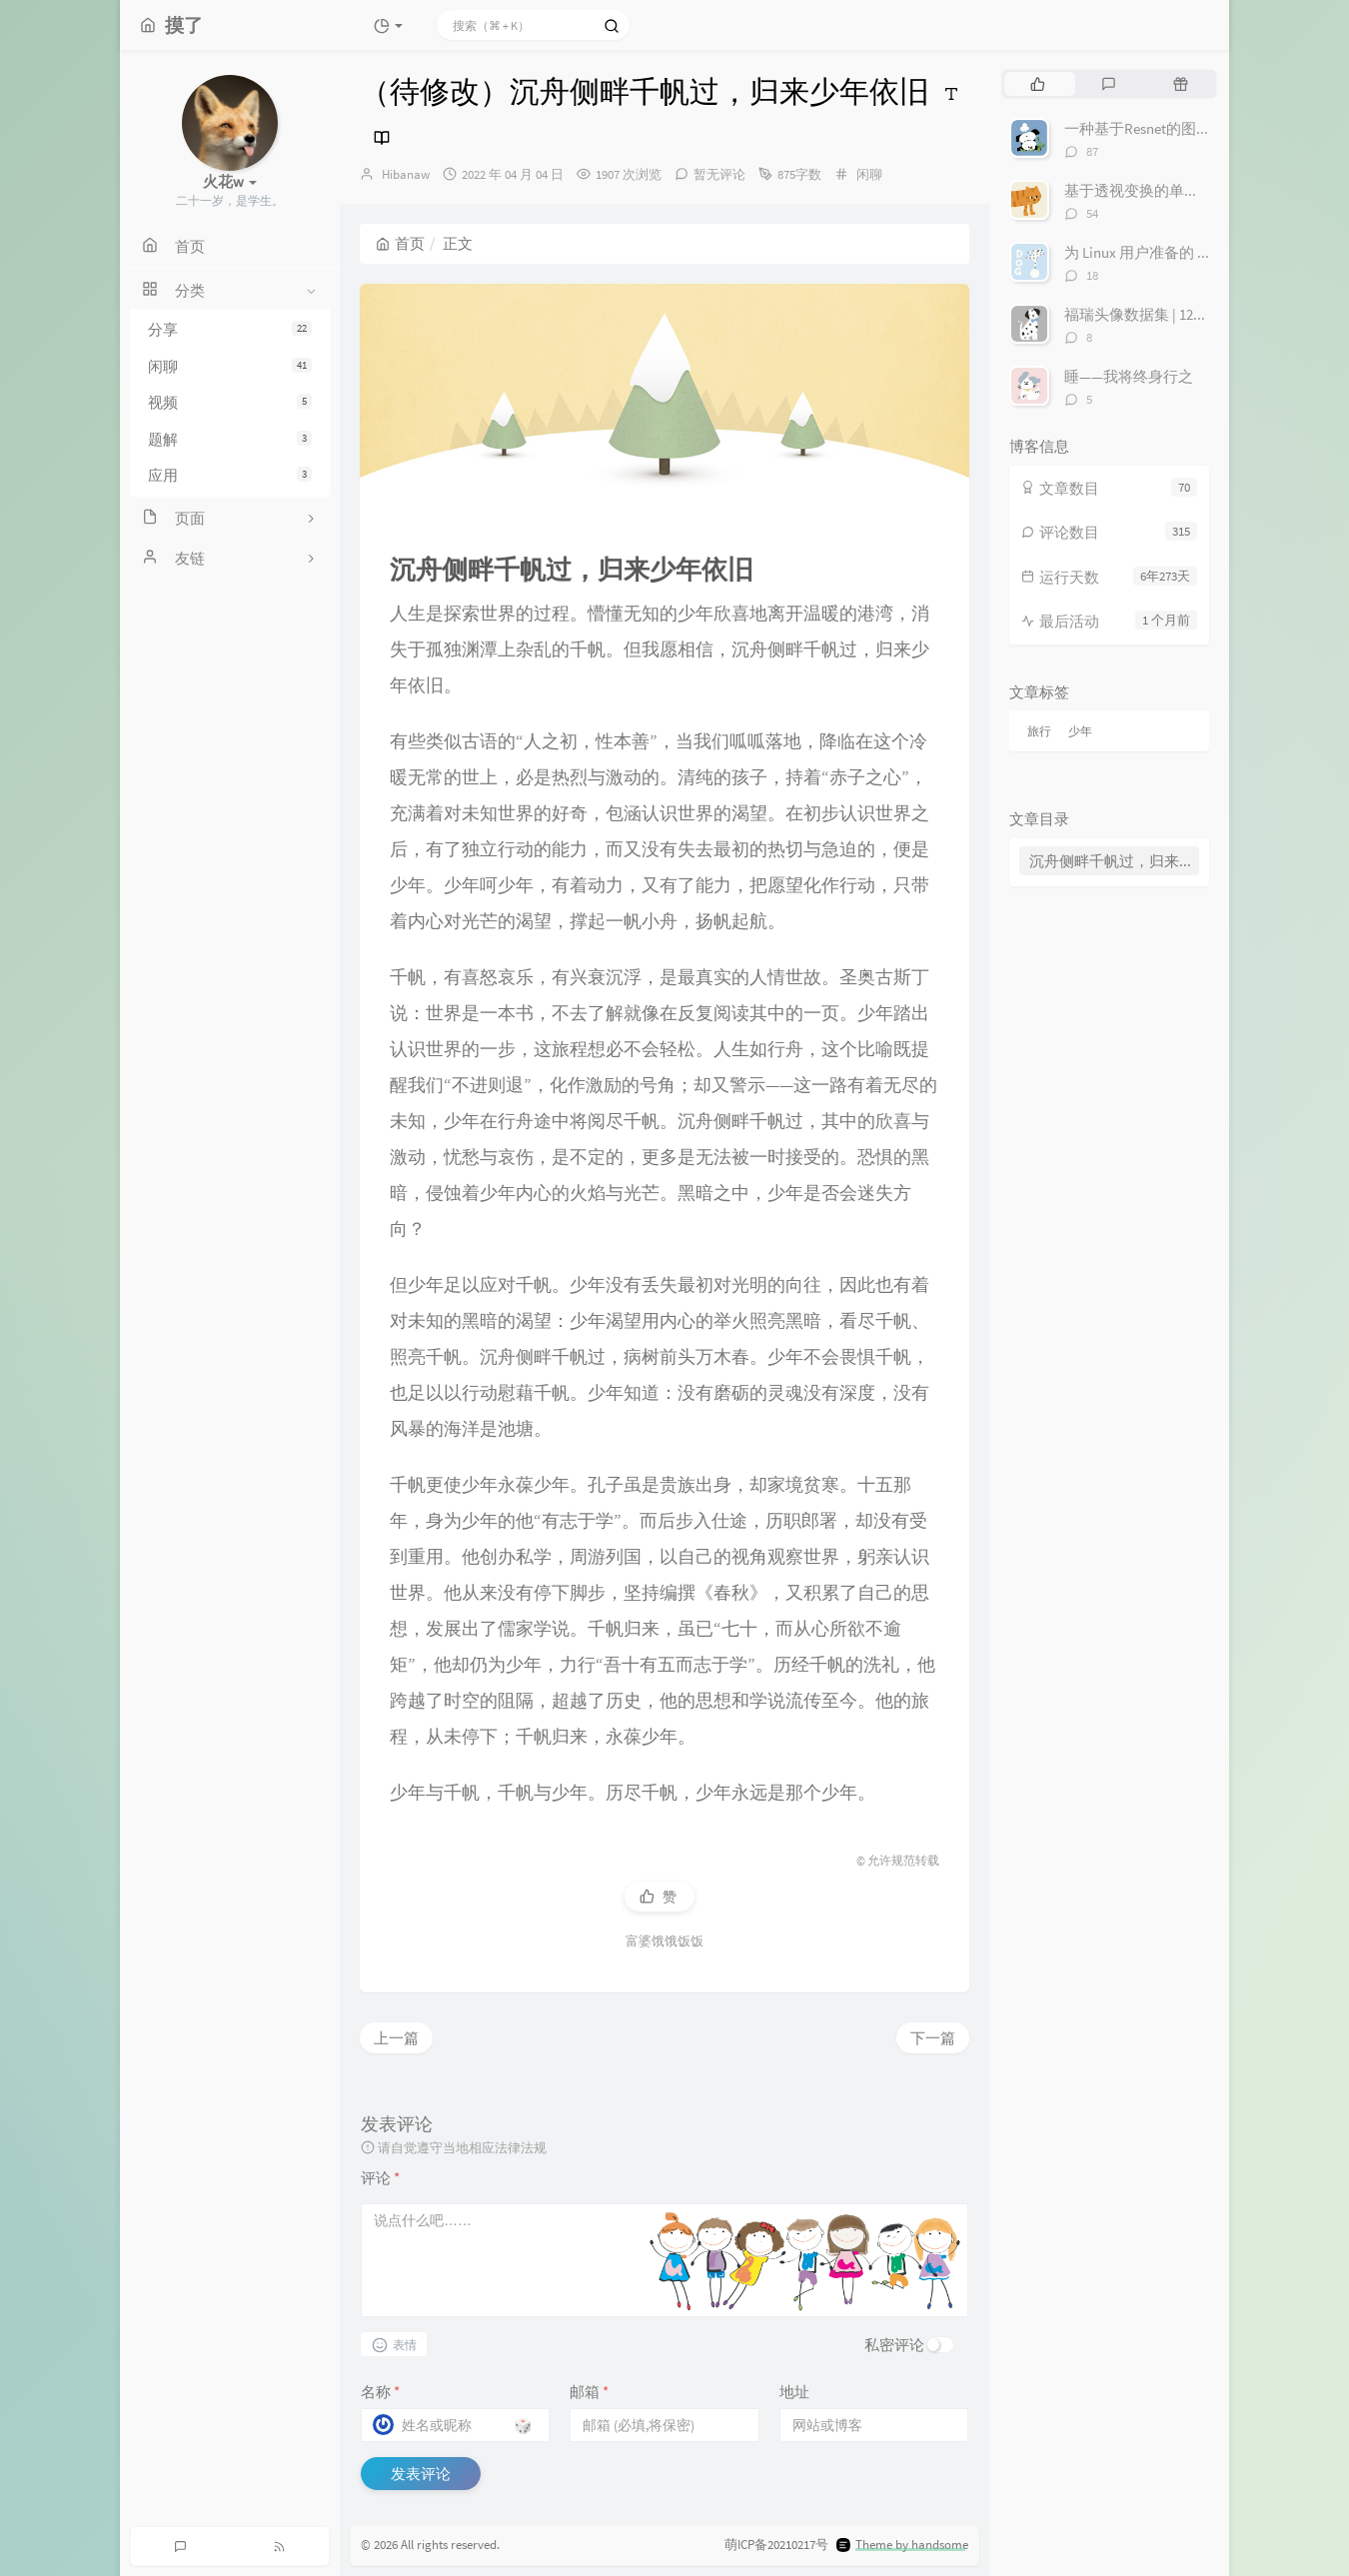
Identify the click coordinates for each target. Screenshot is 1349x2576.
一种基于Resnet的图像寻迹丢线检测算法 (1197, 128)
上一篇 (396, 2037)
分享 (230, 329)
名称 (380, 2391)
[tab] (1037, 84)
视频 (230, 402)
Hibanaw (406, 174)
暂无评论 (719, 174)
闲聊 (230, 366)
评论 (380, 2177)
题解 (230, 439)
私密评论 (894, 2344)
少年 (1080, 730)
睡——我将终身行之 (1128, 376)
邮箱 (589, 2391)
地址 (794, 2391)
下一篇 (932, 2037)
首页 (400, 243)
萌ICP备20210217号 (776, 2544)
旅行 (1039, 730)
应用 (230, 475)
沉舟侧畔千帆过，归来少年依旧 (1114, 860)
